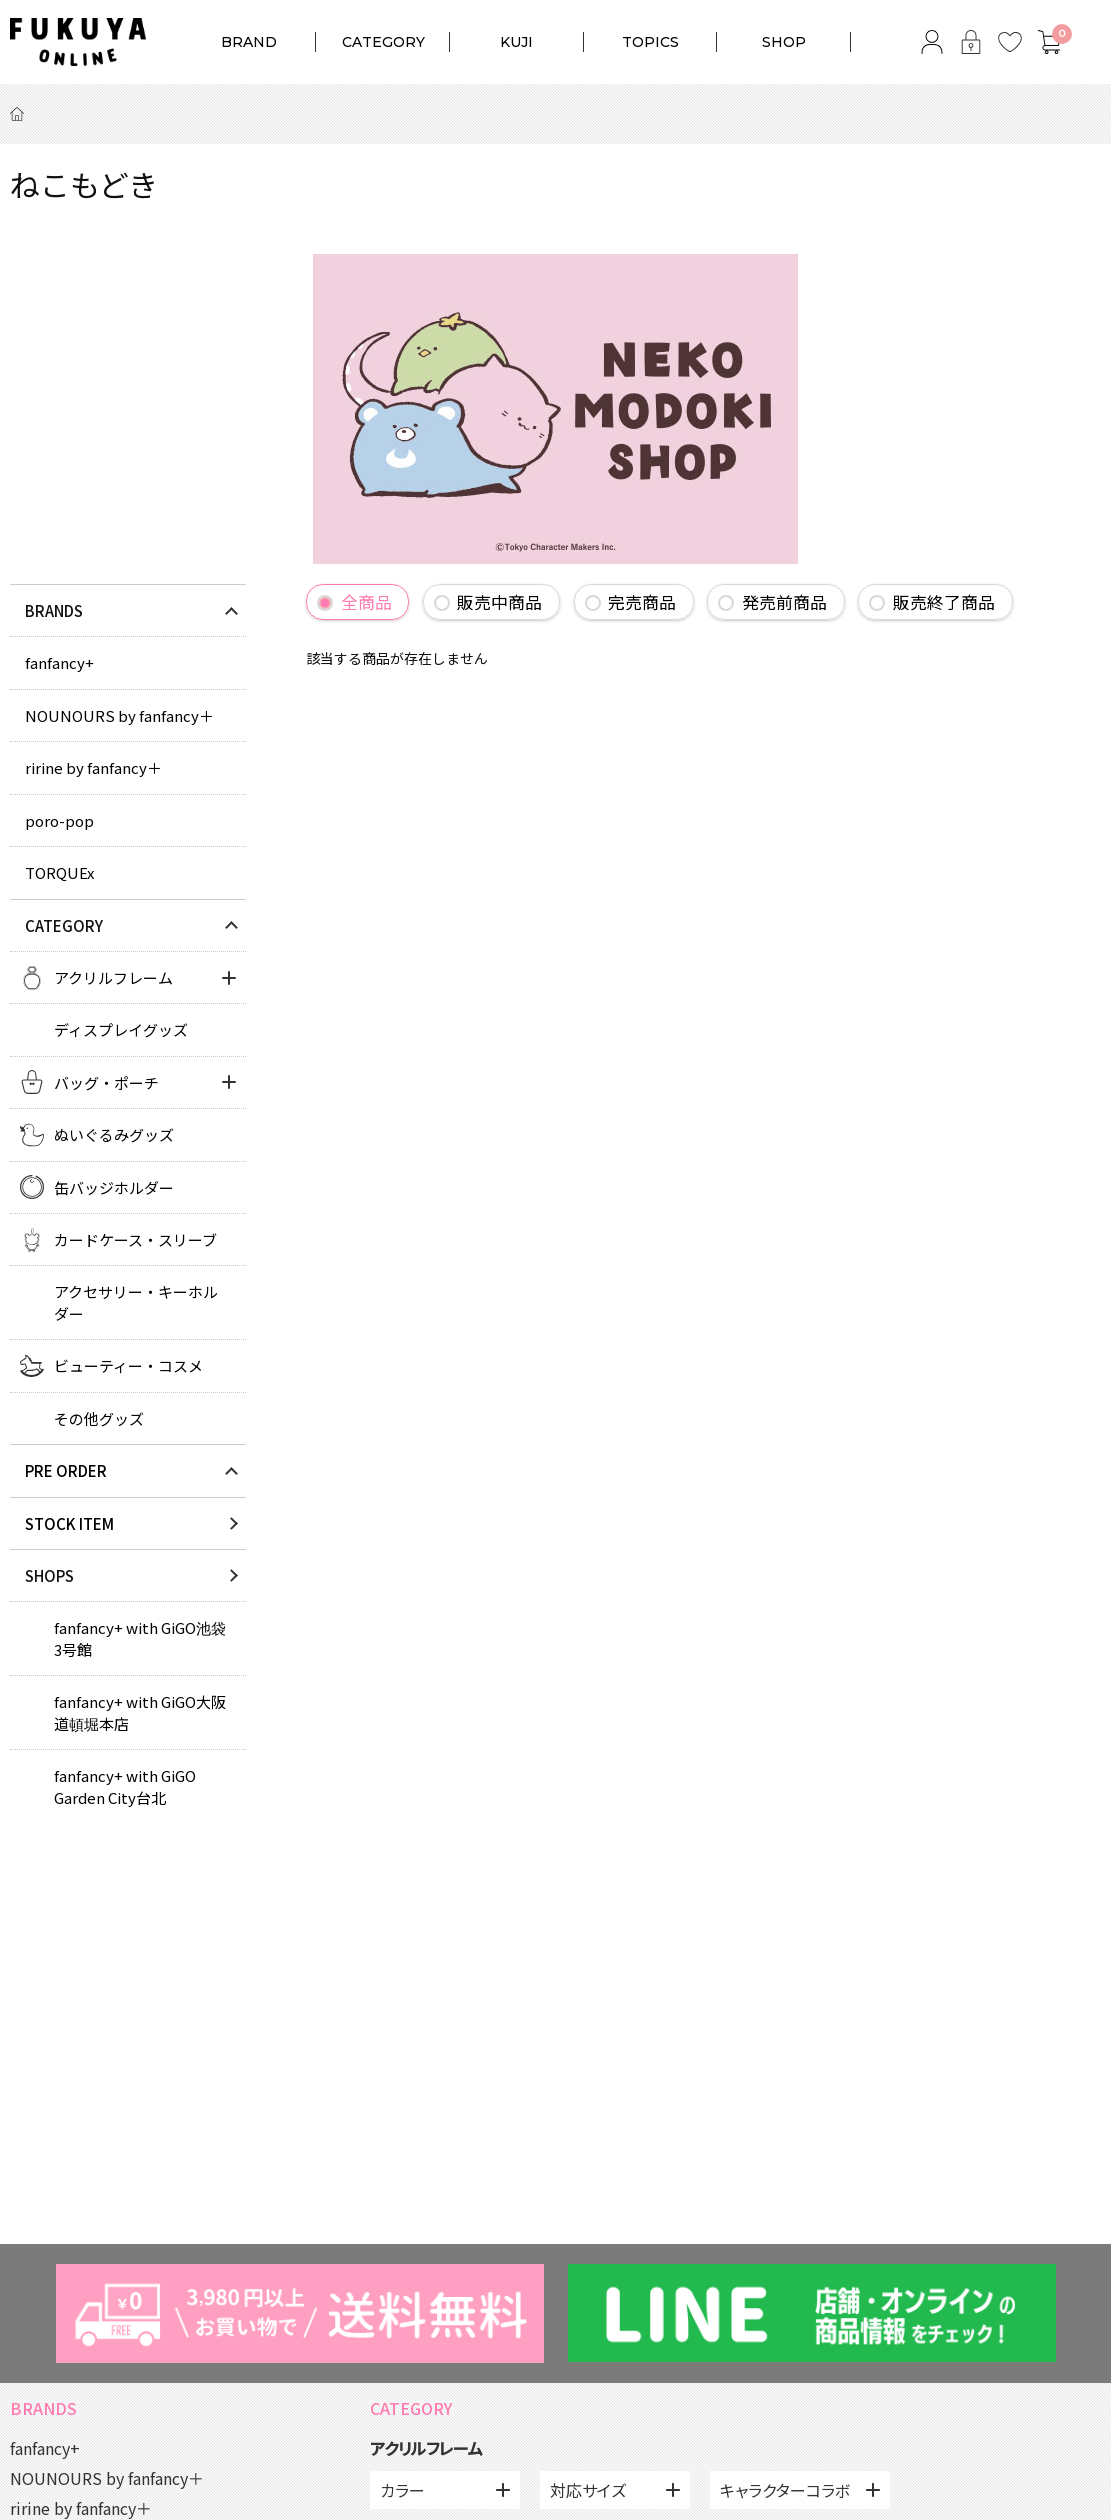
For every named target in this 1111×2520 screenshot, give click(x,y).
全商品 (366, 602)
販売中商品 (499, 602)
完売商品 (642, 602)
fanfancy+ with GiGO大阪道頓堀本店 (140, 1712)
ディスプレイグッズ (121, 1029)
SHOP (784, 42)
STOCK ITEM (69, 1523)
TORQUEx (59, 872)
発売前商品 (784, 602)
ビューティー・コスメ (128, 1365)
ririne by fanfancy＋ (93, 767)
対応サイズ (588, 2490)
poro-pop (59, 820)
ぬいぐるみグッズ (114, 1134)
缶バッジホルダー (114, 1187)
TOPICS (650, 42)
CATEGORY (383, 42)
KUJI (516, 42)
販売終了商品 (944, 602)
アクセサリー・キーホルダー (136, 1302)
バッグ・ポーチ (106, 1082)
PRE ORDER (66, 1470)
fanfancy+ (59, 662)
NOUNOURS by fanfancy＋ (119, 715)
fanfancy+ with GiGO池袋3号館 (140, 1638)
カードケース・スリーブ (135, 1239)
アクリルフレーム (113, 977)
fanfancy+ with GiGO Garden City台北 (125, 1786)
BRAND (249, 42)
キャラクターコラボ (785, 2490)
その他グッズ (99, 1418)
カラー (402, 2490)
